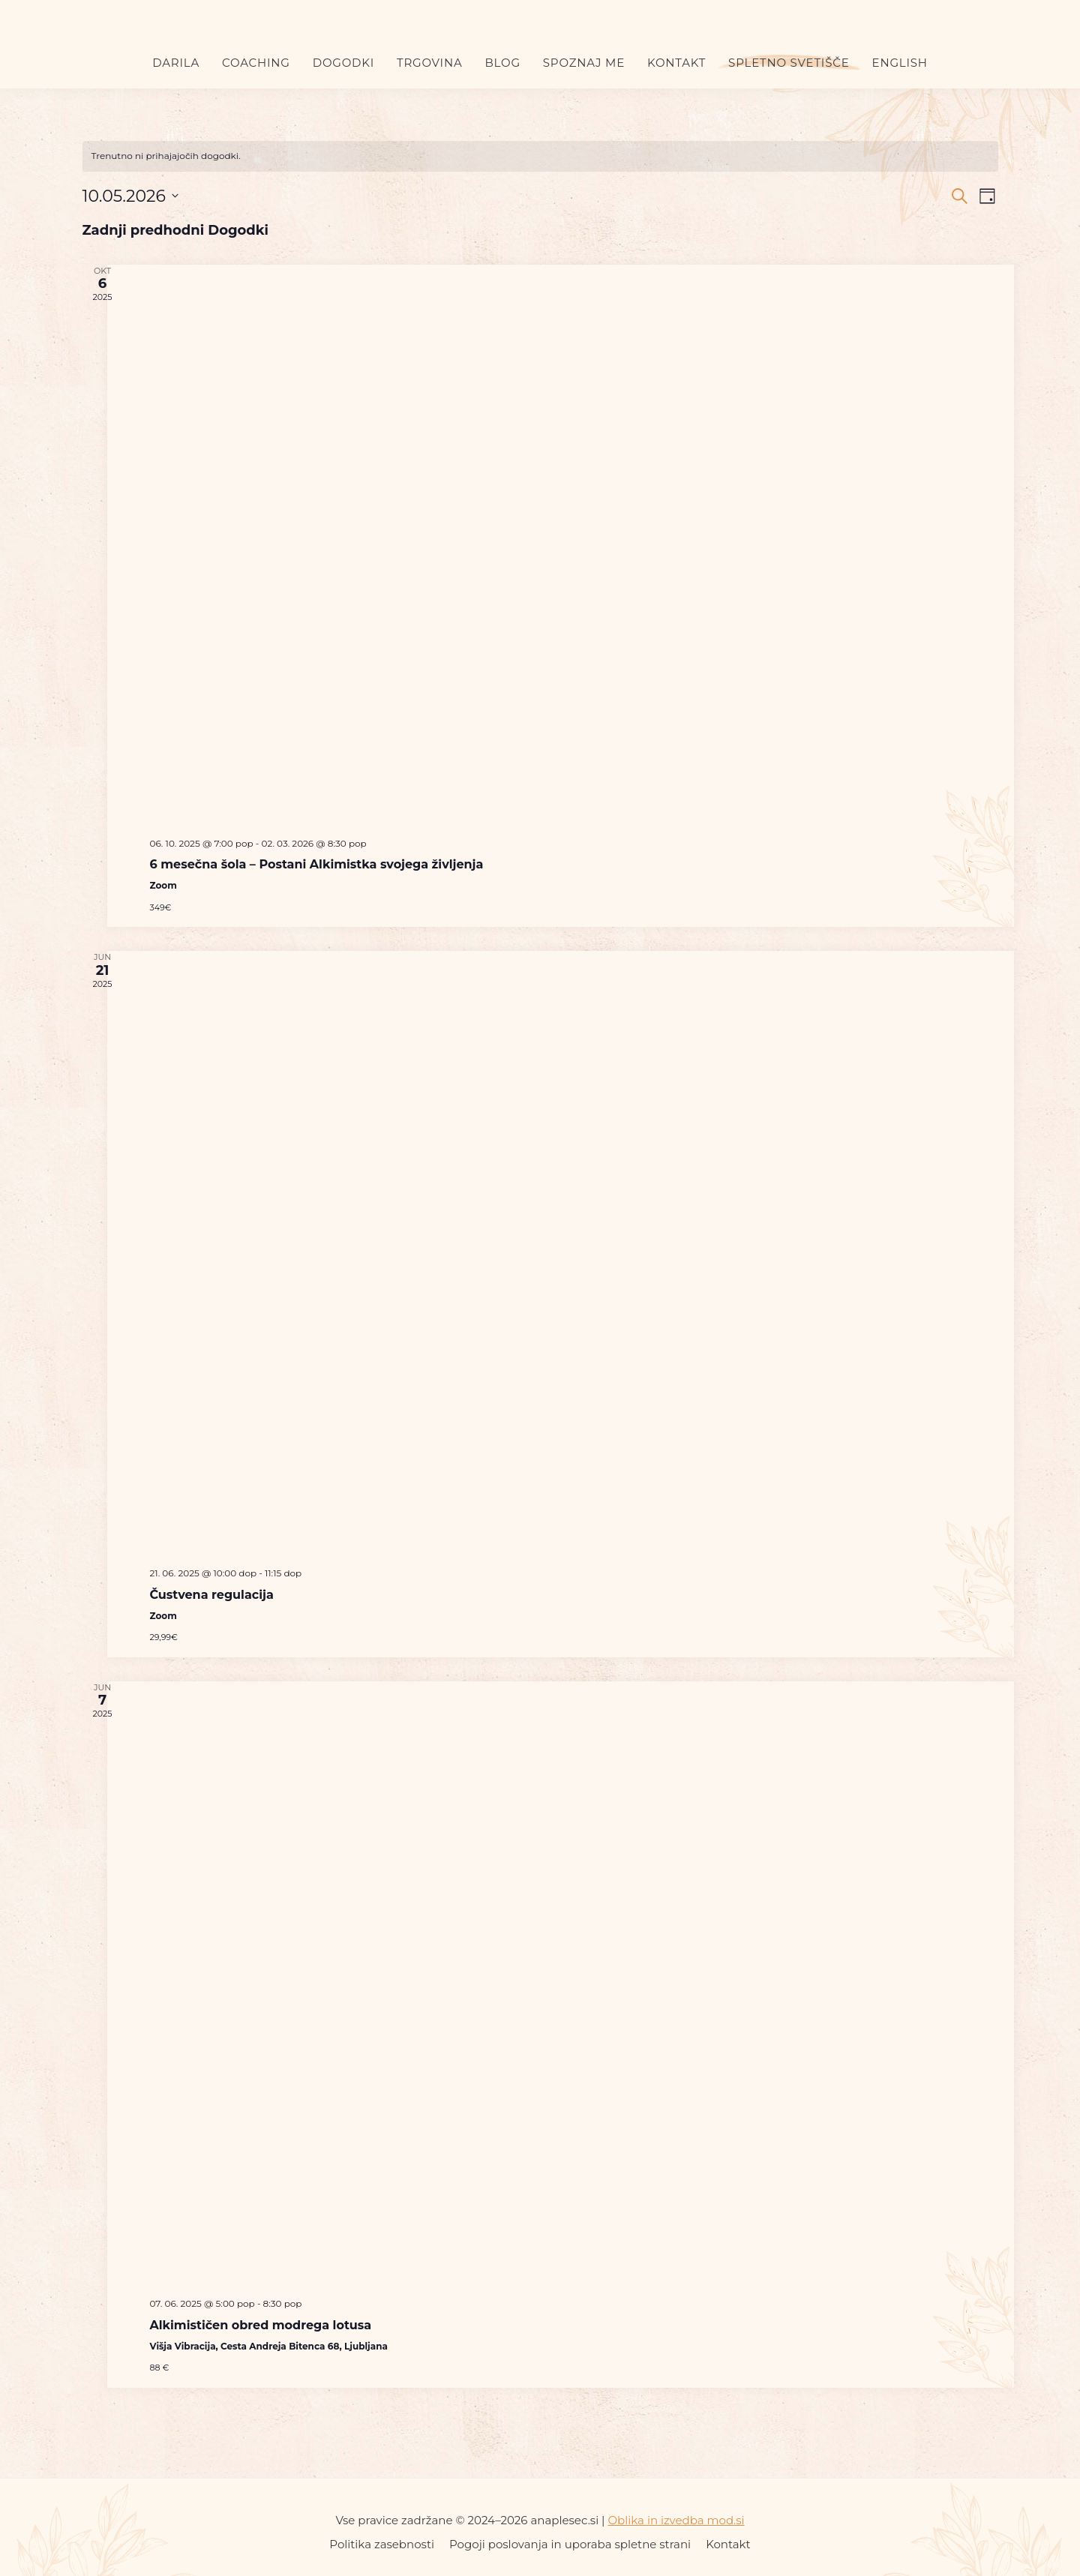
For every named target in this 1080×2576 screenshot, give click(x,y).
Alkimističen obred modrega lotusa (261, 2325)
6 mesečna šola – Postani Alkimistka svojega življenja (317, 864)
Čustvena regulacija (212, 1595)
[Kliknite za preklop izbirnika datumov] (130, 196)
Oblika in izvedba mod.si (676, 2520)
